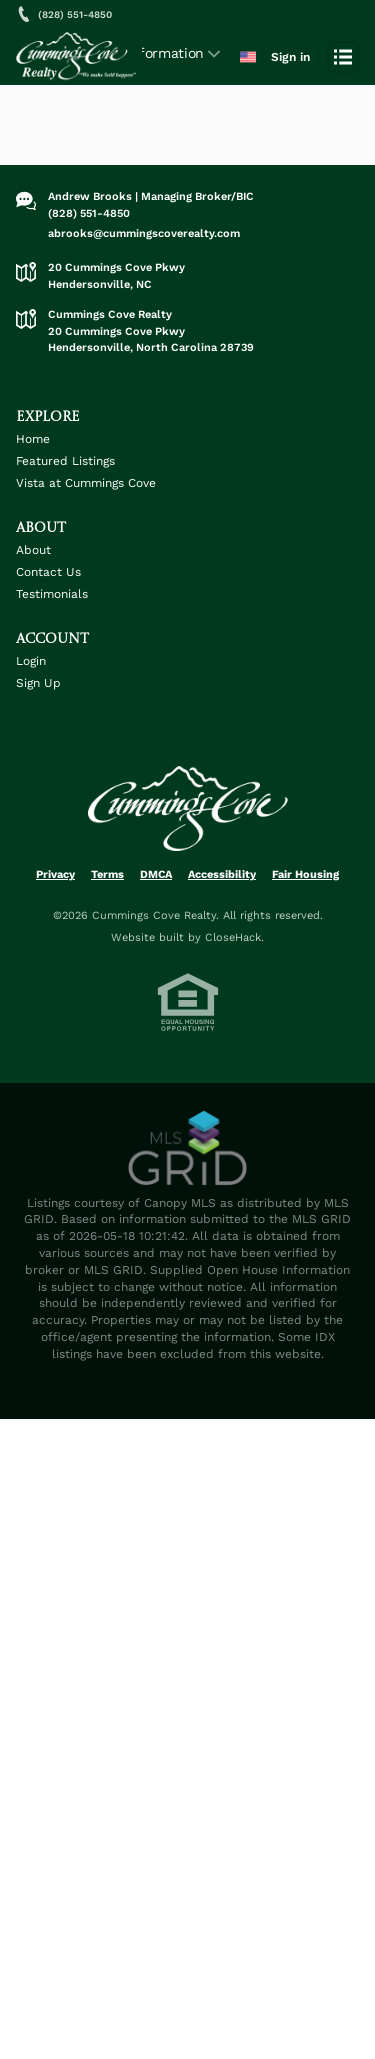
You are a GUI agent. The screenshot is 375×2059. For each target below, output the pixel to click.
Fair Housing (305, 874)
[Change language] (248, 57)
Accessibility (222, 874)
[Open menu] (343, 57)
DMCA (156, 874)
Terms (107, 874)
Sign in (290, 57)
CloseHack (233, 937)
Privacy (55, 874)
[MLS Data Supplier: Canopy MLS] (188, 1149)
